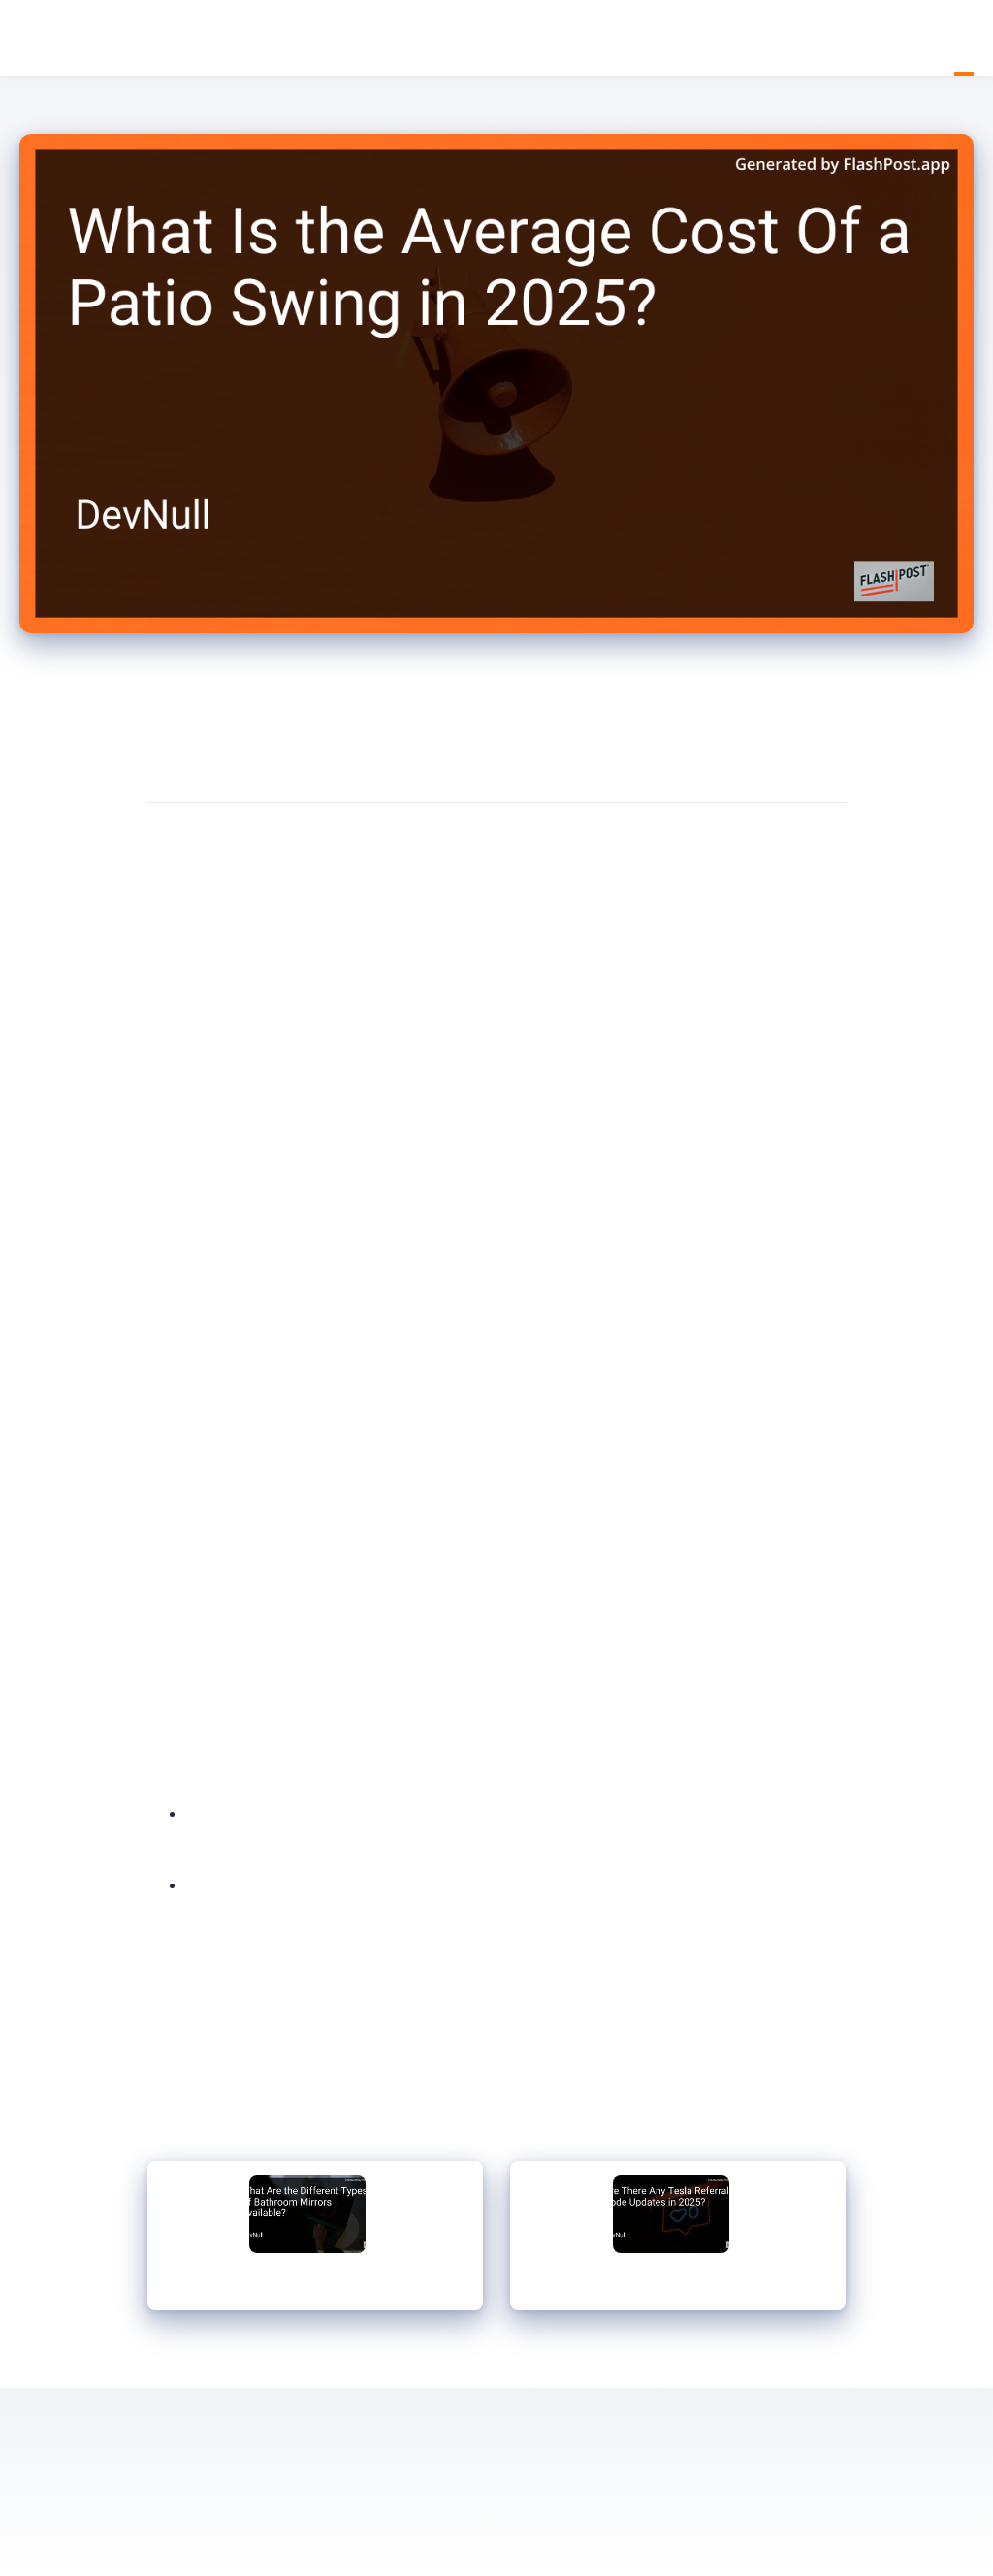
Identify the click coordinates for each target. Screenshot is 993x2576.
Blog (964, 38)
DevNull (29, 39)
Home (944, 38)
